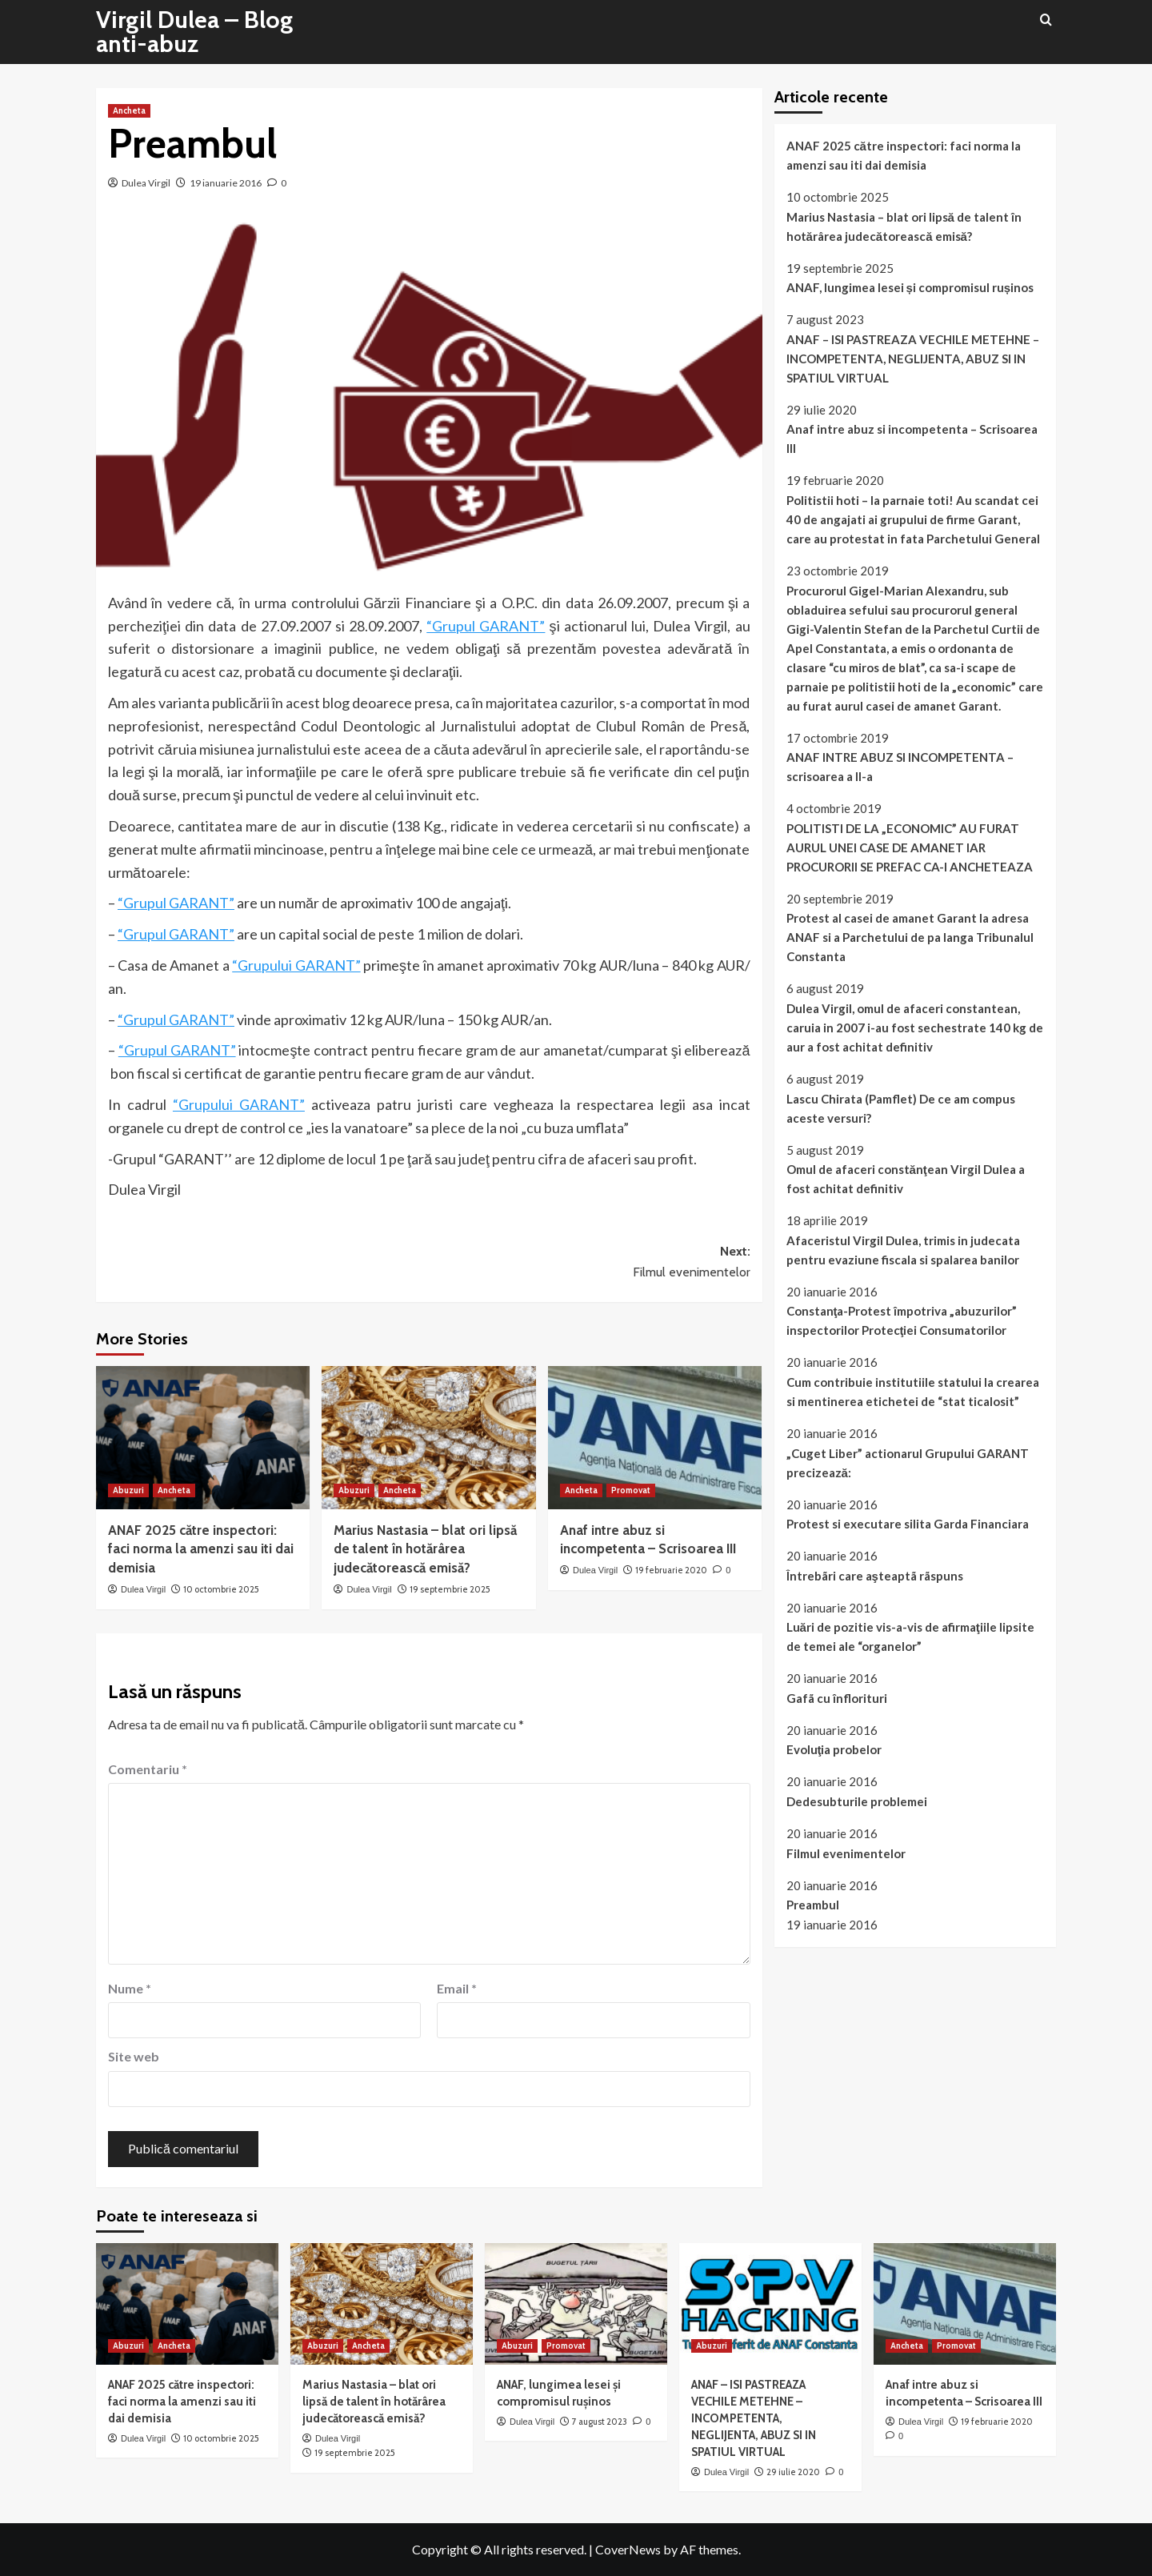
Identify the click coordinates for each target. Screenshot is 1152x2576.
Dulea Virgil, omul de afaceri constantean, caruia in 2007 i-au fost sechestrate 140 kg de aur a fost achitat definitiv (914, 1027)
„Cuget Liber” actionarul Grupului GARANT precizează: (907, 1463)
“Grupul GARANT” (485, 626)
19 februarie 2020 (671, 1570)
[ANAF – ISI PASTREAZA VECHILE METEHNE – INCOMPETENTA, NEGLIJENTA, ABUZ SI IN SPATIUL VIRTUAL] (770, 2304)
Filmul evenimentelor (846, 1853)
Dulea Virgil (146, 183)
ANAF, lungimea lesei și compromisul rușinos (910, 287)
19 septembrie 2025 (450, 1589)
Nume (129, 1988)
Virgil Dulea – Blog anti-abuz (194, 31)
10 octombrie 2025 (221, 1589)
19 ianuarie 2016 (226, 183)
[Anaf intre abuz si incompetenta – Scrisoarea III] (655, 1437)
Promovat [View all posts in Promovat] (630, 1490)
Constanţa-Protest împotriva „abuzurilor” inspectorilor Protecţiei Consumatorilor (902, 1320)
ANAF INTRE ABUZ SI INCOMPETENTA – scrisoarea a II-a (900, 766)
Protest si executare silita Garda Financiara (907, 1523)
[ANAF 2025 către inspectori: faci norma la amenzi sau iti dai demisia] (203, 1437)
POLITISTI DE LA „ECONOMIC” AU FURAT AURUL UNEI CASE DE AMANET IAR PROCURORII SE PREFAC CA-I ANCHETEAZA (909, 847)
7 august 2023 (599, 2421)
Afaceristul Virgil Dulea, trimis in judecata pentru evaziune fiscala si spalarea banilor (903, 1250)
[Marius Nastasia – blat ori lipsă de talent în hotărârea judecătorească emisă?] (428, 1437)
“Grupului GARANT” (296, 965)
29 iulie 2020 (793, 2472)
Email (457, 1988)
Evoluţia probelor (834, 1749)
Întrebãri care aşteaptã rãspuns (874, 1575)
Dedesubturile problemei (856, 1801)
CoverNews (628, 2549)
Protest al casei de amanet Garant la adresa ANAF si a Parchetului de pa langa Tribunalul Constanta (910, 937)
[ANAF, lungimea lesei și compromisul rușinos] (576, 2304)
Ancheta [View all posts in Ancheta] (129, 110)
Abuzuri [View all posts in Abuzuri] (128, 1490)
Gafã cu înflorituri (836, 1698)
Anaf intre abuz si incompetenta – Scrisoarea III (912, 438)
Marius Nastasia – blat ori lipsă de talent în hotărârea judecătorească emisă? (425, 1549)
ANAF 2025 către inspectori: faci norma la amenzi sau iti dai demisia (201, 1549)
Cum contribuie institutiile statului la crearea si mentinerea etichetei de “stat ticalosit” (912, 1391)
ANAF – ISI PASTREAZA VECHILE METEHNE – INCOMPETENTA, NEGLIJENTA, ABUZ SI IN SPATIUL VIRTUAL (912, 358)
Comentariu (147, 1769)
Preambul (812, 1904)
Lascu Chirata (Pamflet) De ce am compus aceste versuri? (900, 1108)
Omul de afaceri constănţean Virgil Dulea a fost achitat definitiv (905, 1179)
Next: (589, 1263)
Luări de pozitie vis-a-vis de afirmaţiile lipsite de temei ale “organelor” (910, 1636)
